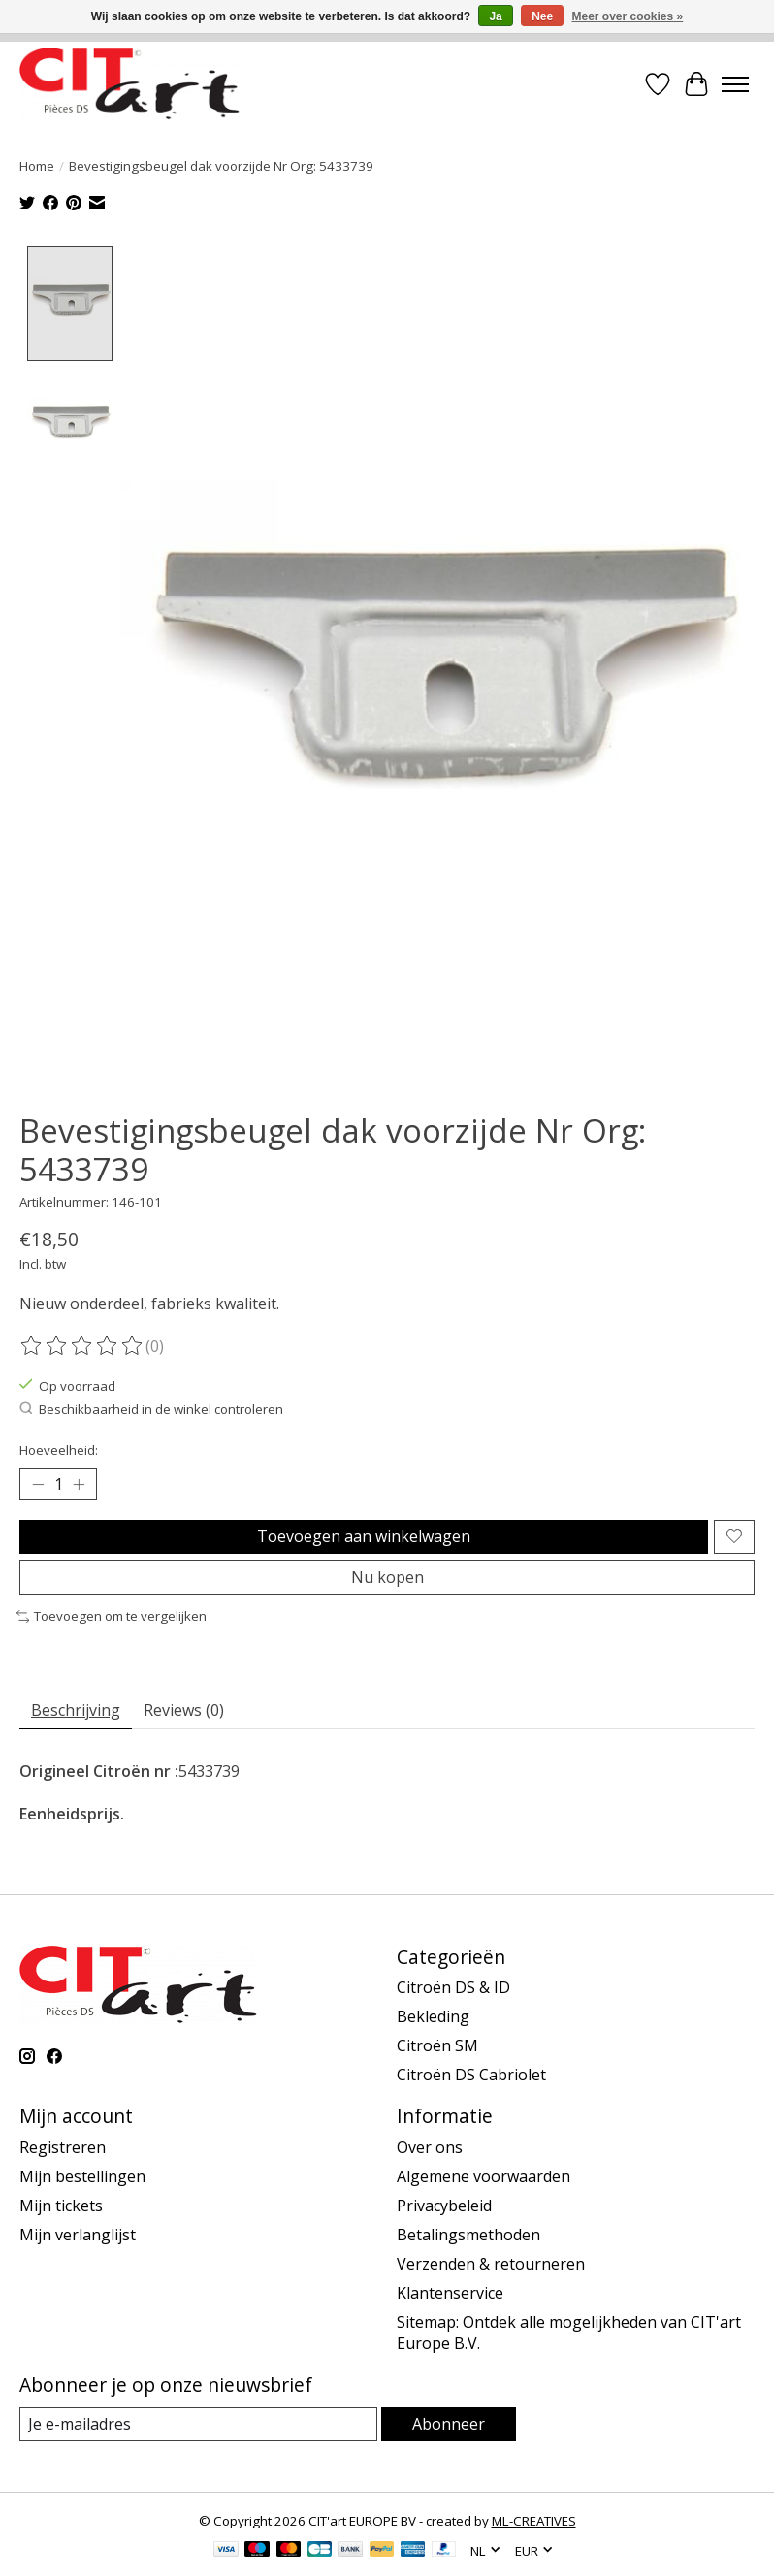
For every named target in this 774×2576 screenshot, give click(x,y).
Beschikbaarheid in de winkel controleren (151, 1410)
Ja (495, 16)
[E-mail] (198, 2425)
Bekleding (433, 2017)
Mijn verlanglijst (77, 2235)
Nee (542, 16)
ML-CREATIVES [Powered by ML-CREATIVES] (534, 2521)
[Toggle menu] (735, 84)
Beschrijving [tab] (75, 1711)
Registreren (62, 2148)
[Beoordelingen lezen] (82, 1346)
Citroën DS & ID (453, 1988)
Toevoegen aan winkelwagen (363, 1537)
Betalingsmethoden (468, 2235)
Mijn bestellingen (82, 2177)
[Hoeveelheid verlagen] (37, 1484)
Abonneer (448, 2424)
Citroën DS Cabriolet (471, 2075)
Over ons (430, 2148)
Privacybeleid (444, 2206)
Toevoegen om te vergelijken (111, 1617)
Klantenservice (450, 2293)
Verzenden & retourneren (491, 2264)
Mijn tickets (61, 2206)
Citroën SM (437, 2046)
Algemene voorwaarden (483, 2177)
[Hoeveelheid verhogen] (78, 1484)
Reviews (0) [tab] (184, 1711)
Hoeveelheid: (58, 1450)
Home (36, 166)
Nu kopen (387, 1578)
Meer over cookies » (628, 16)
